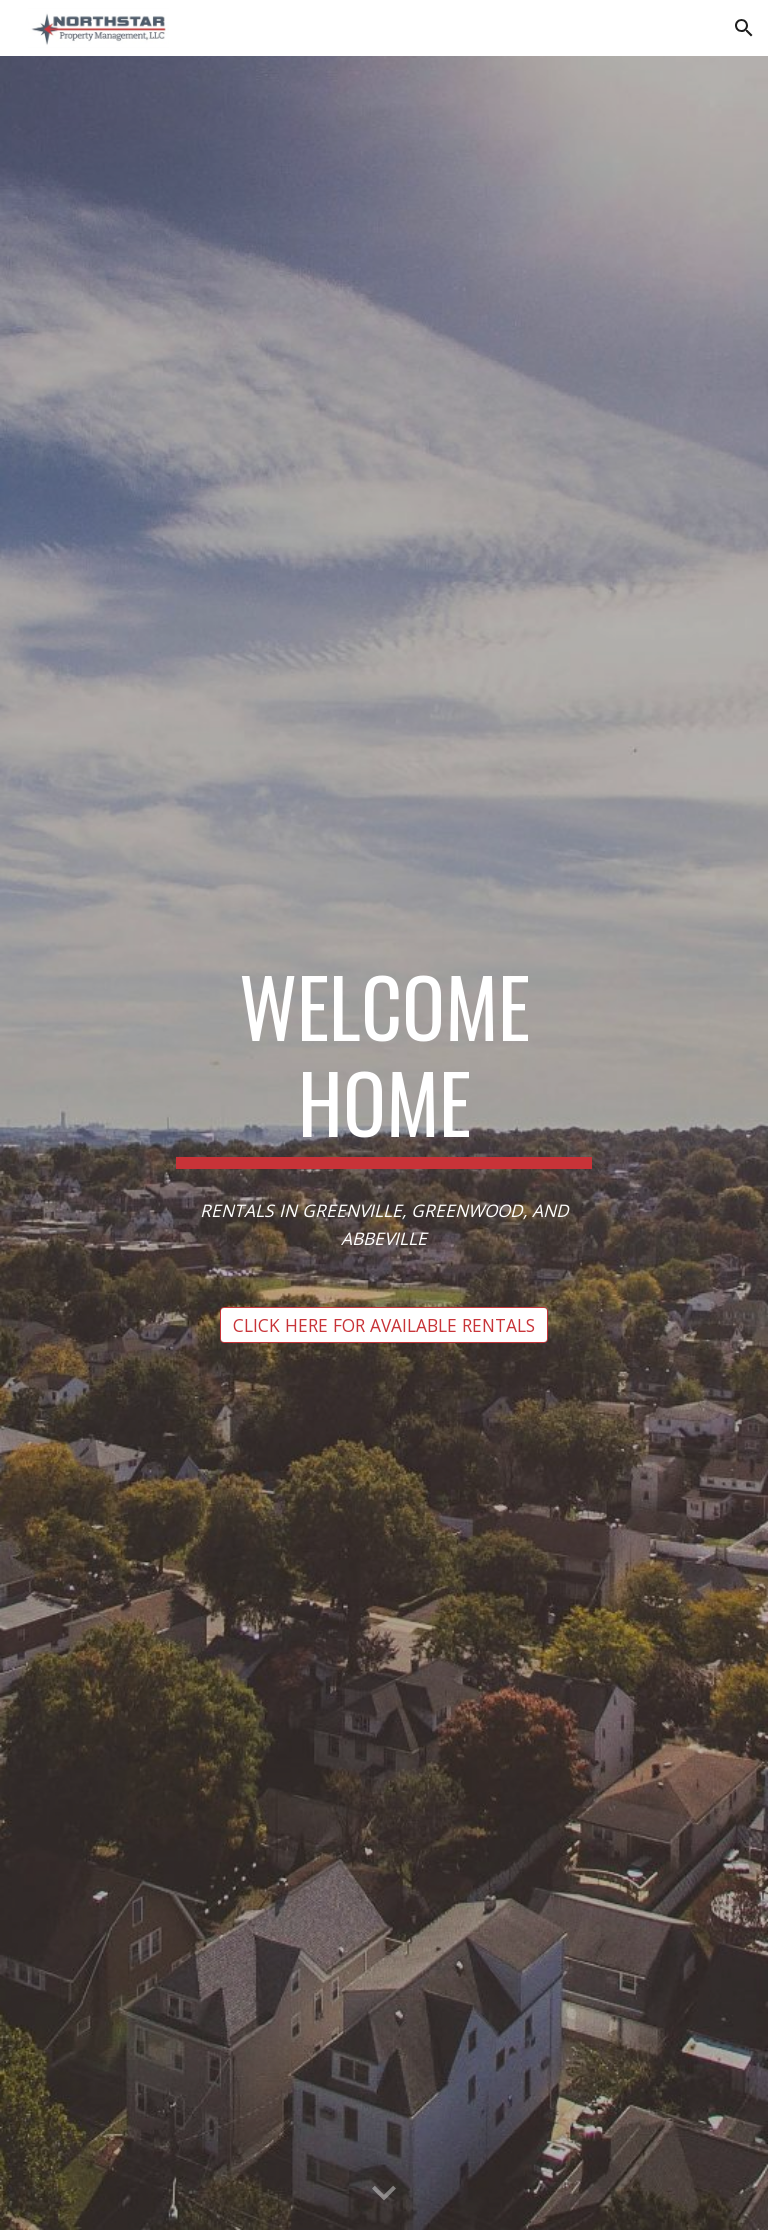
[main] (383, 1063)
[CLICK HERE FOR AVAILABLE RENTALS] (384, 1324)
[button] (744, 28)
